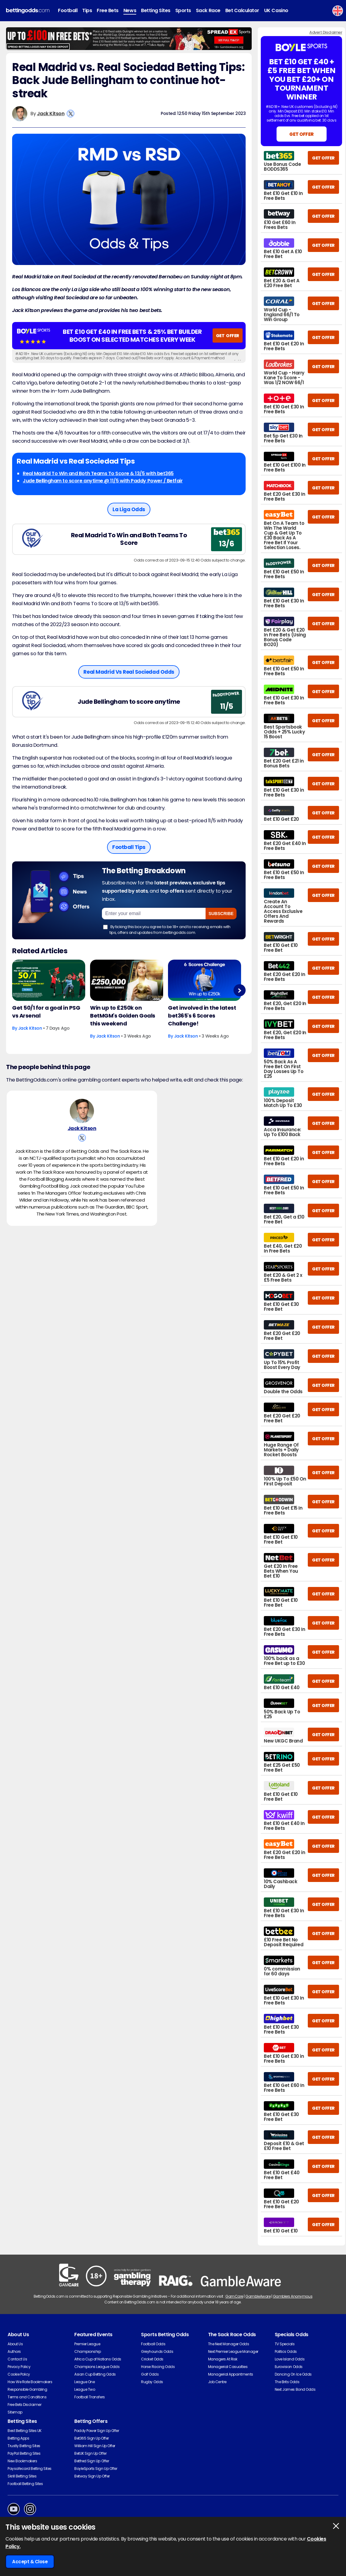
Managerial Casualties (228, 2366)
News (129, 10)
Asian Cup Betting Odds (95, 2374)
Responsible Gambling (27, 2389)
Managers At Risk (222, 2359)
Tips (87, 10)
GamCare (234, 2296)
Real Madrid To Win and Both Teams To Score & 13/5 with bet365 (98, 473)
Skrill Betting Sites (22, 2476)
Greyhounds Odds (157, 2351)
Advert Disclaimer (325, 32)
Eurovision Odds (289, 2366)
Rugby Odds (152, 2381)
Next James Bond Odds (295, 2389)
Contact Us (17, 2359)
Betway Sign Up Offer (91, 2476)
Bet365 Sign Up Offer (91, 2438)
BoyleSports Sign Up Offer (95, 2468)
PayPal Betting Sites (24, 2453)
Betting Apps (18, 2438)
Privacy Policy (19, 2366)
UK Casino (276, 10)
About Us (15, 2343)
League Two (84, 2389)
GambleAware (257, 2296)
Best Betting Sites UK (25, 2430)
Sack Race (208, 10)
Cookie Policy (19, 2374)
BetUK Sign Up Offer (90, 2453)
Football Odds (153, 2343)
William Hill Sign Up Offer (94, 2445)
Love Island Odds (289, 2359)
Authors (14, 2351)
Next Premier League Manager (233, 2351)
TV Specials (285, 2343)
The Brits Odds (287, 2381)
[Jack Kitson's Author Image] (82, 1112)
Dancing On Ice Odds (293, 2374)
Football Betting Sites (25, 2483)
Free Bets (108, 10)
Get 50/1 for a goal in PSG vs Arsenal (46, 1011)
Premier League (87, 2343)
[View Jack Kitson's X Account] (70, 113)
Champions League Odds (96, 2366)
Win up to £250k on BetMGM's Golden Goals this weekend (122, 1015)
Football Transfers (89, 2397)
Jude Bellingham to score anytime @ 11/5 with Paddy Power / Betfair (103, 480)
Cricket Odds (152, 2359)
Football (67, 10)
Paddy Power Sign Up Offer (96, 2430)
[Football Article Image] (48, 980)
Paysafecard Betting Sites (30, 2468)
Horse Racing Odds (158, 2366)
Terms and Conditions (27, 2397)
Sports (183, 10)
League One (84, 2381)
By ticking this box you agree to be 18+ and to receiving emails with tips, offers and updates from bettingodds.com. (166, 929)
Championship (87, 2351)
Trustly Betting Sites (24, 2445)
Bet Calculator (242, 10)
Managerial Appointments (230, 2374)
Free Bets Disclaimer (24, 2404)
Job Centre (217, 2381)
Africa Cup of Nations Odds (97, 2359)
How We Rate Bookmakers (30, 2381)
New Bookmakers (22, 2461)
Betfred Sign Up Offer (91, 2461)
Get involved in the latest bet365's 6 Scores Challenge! (202, 1015)
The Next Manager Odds (228, 2343)
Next (239, 990)
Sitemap (15, 2412)
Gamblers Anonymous (292, 2296)
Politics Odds (286, 2351)
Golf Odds (150, 2374)
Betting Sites (155, 10)
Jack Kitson (51, 113)
